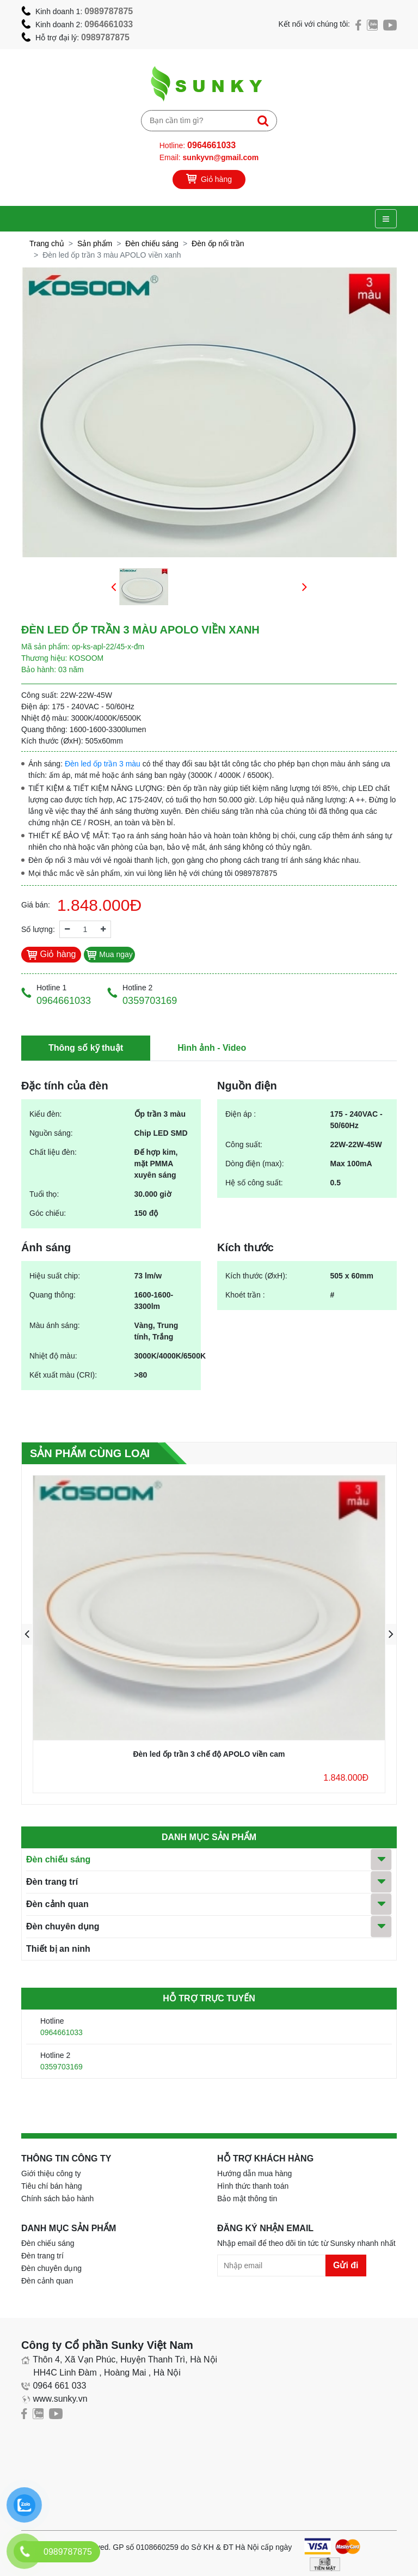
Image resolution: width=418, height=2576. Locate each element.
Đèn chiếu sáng (152, 243)
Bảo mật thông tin (247, 2198)
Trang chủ (46, 243)
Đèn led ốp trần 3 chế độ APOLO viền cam (209, 1754)
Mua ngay (109, 954)
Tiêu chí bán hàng (51, 2186)
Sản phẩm (94, 243)
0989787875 (108, 11)
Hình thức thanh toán (252, 2186)
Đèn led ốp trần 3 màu (102, 763)
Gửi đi (346, 2265)
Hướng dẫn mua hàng (254, 2173)
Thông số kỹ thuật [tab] (85, 1047)
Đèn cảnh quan (57, 1904)
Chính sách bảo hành (57, 2198)
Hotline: (197, 145)
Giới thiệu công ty (51, 2173)
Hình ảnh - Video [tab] (211, 1047)
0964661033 (108, 24)
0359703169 (61, 2066)
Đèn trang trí (52, 1881)
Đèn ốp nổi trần (218, 243)
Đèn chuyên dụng (62, 1926)
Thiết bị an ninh (58, 1948)
